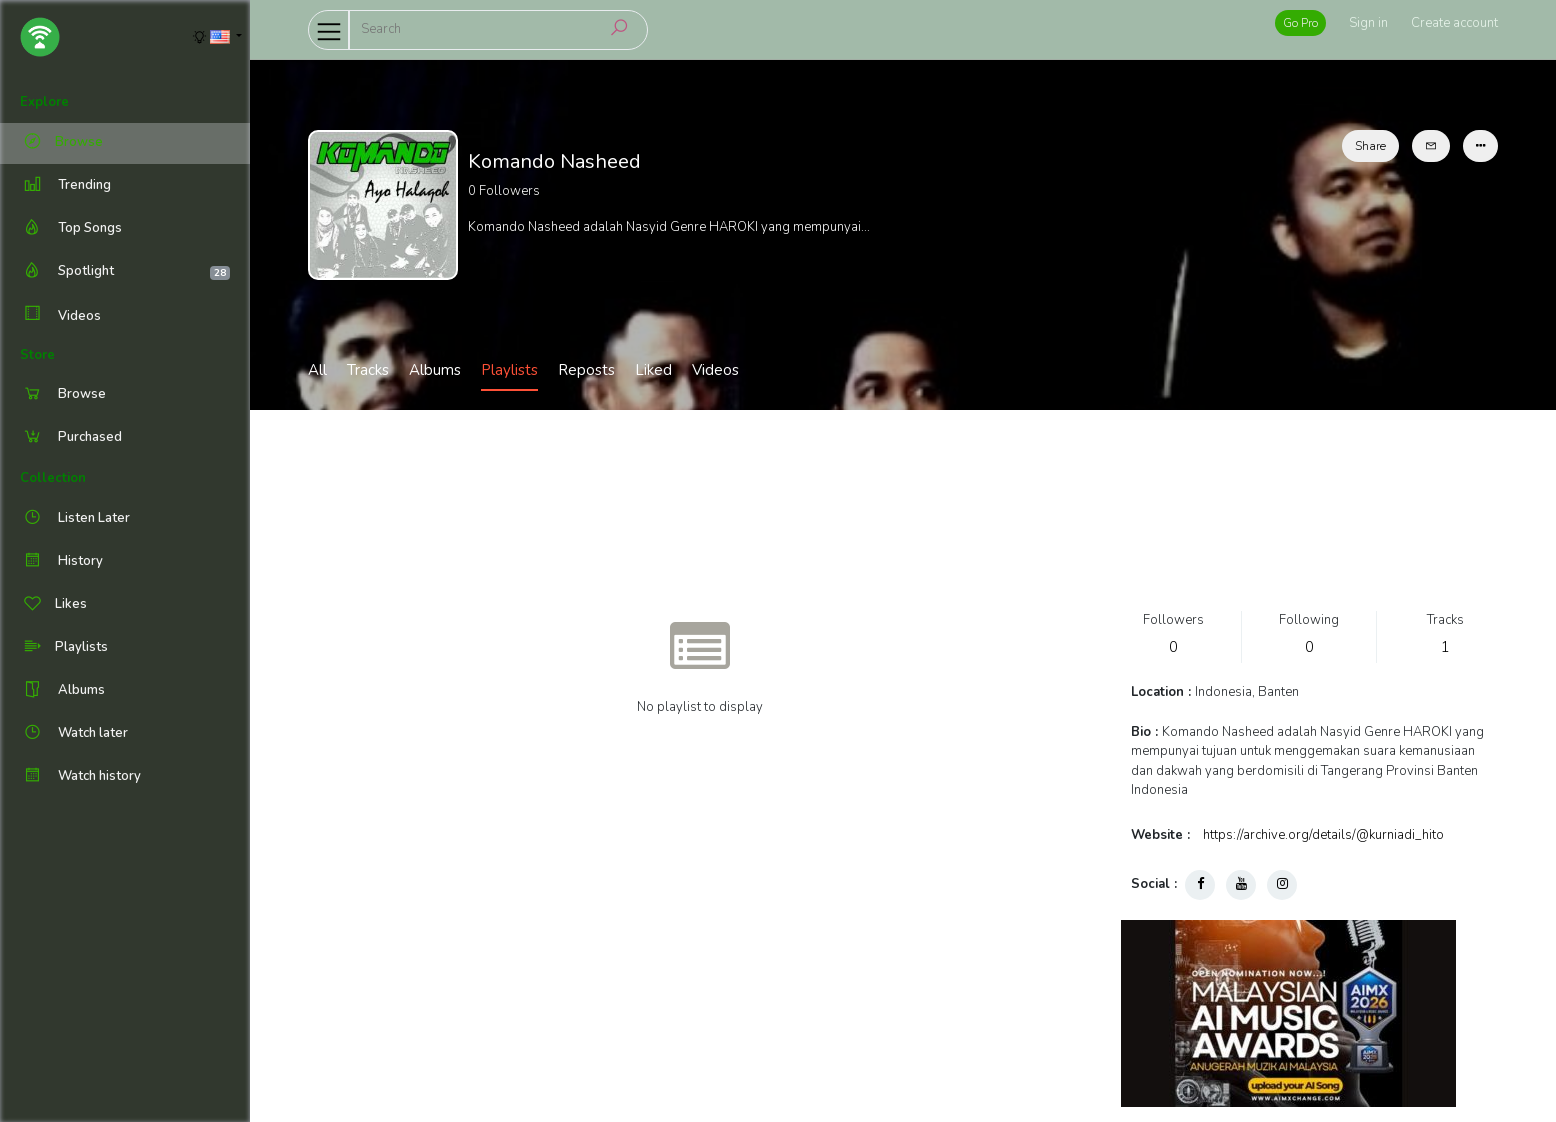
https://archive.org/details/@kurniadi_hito (1323, 835)
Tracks (368, 370)
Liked (653, 370)
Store (37, 355)
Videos (60, 315)
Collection (53, 478)
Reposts (586, 370)
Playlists (509, 370)
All (317, 370)
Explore (44, 102)
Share (1370, 146)
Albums (435, 370)
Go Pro (1300, 23)
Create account (1454, 23)
